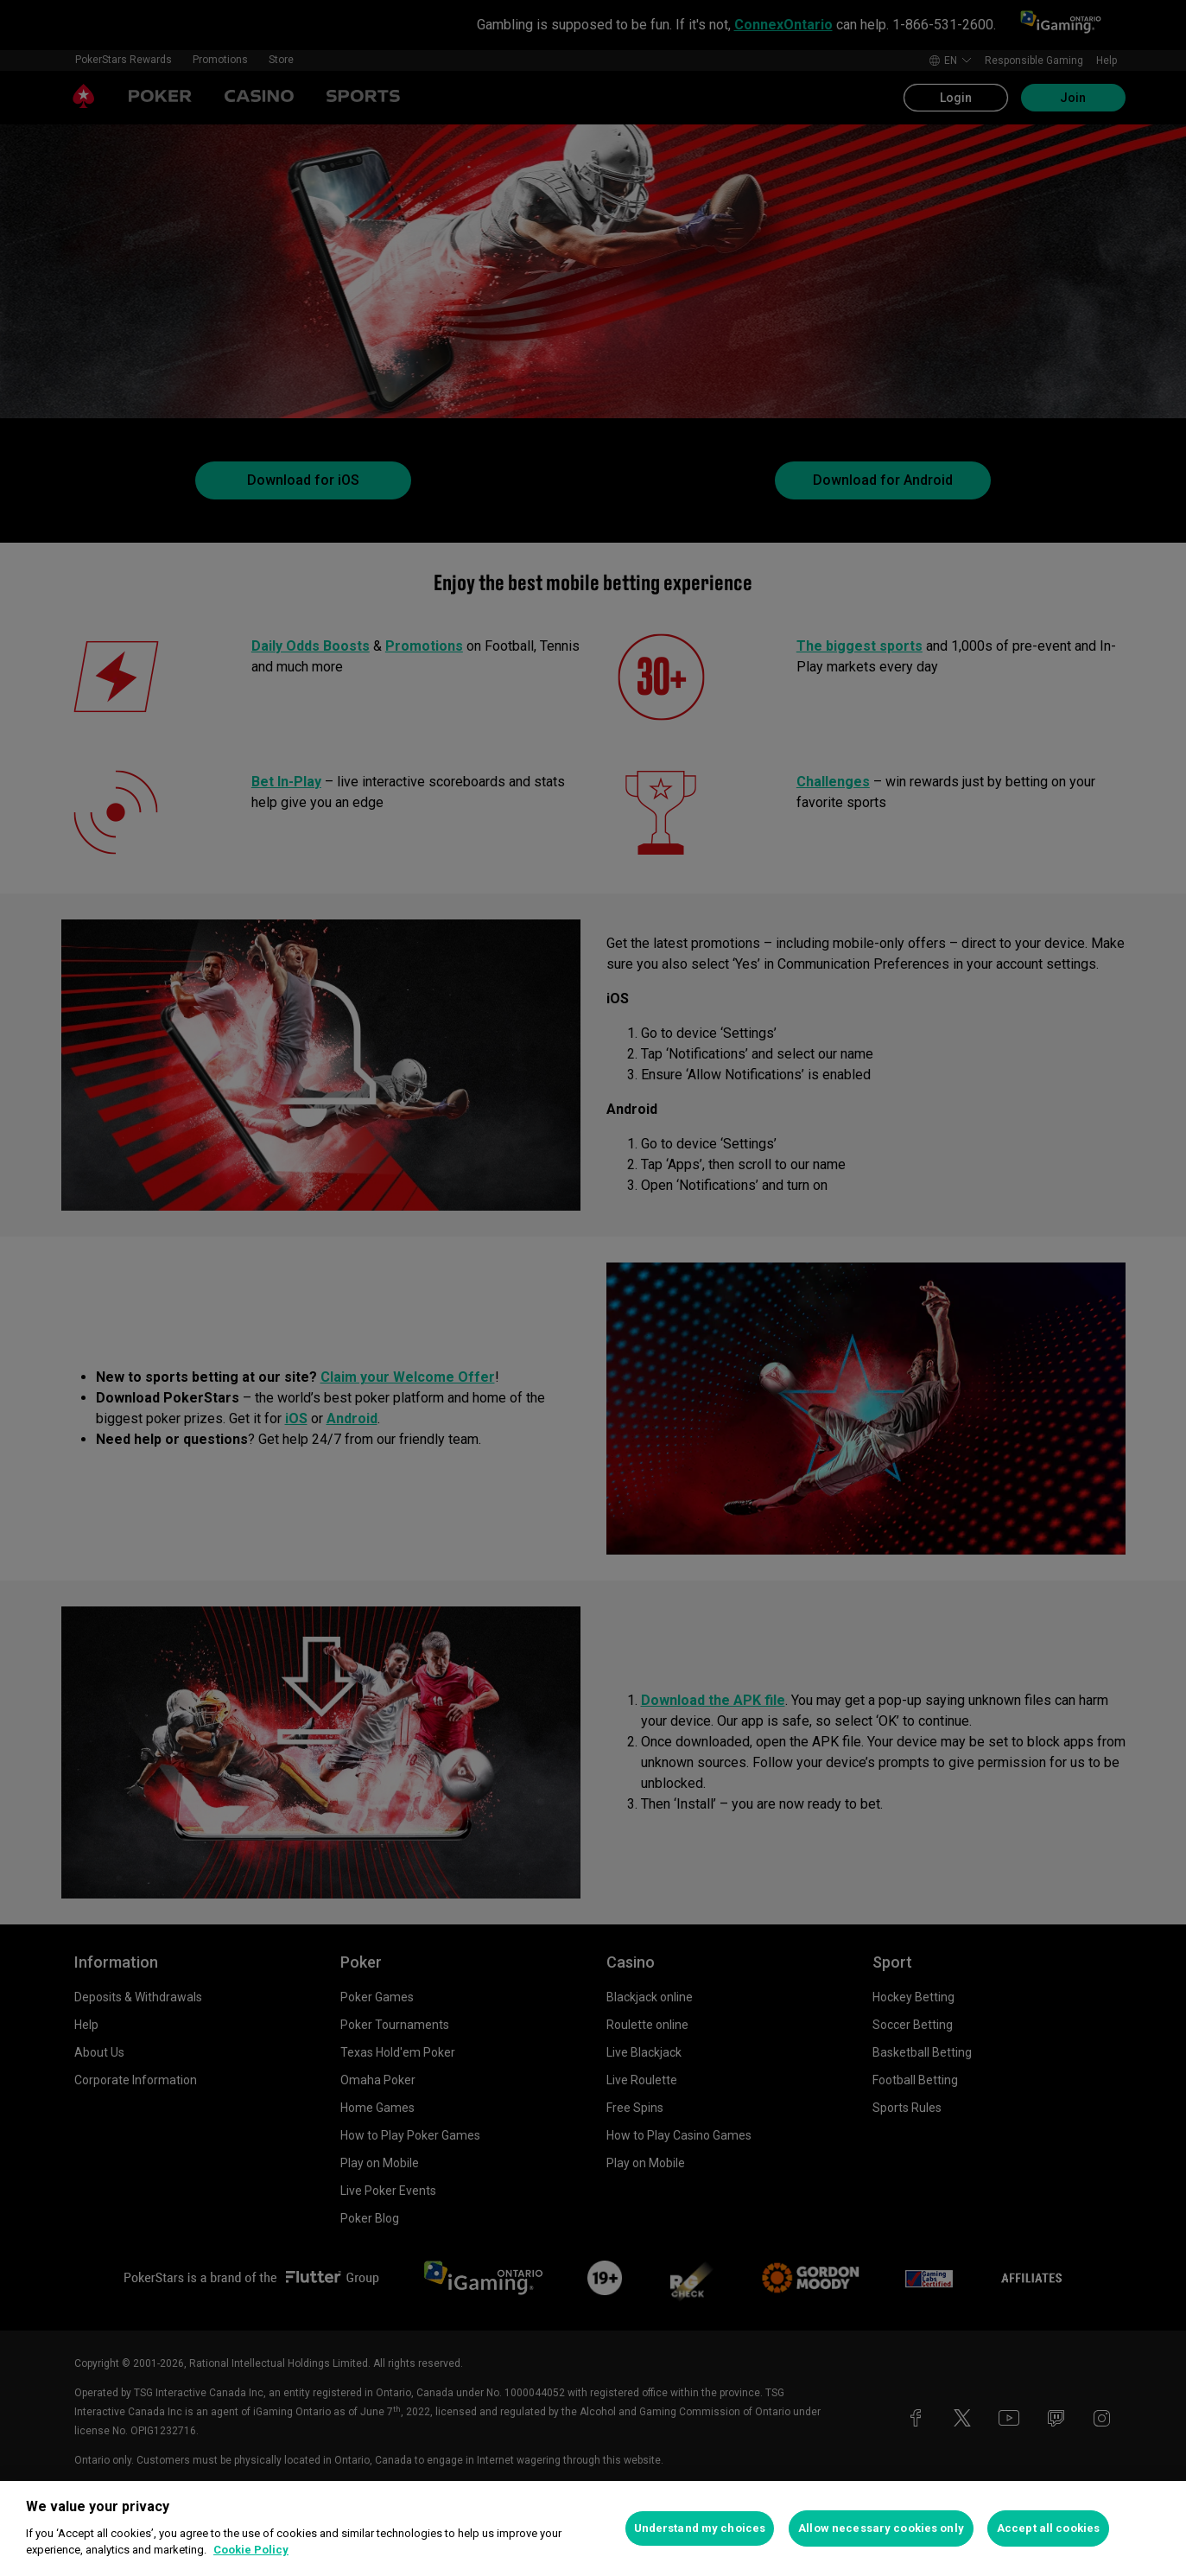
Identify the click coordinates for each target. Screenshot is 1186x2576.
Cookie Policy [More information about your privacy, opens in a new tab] (251, 2549)
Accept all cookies (1048, 2528)
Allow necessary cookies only (881, 2528)
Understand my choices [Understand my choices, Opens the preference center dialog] (700, 2528)
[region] (593, 2528)
